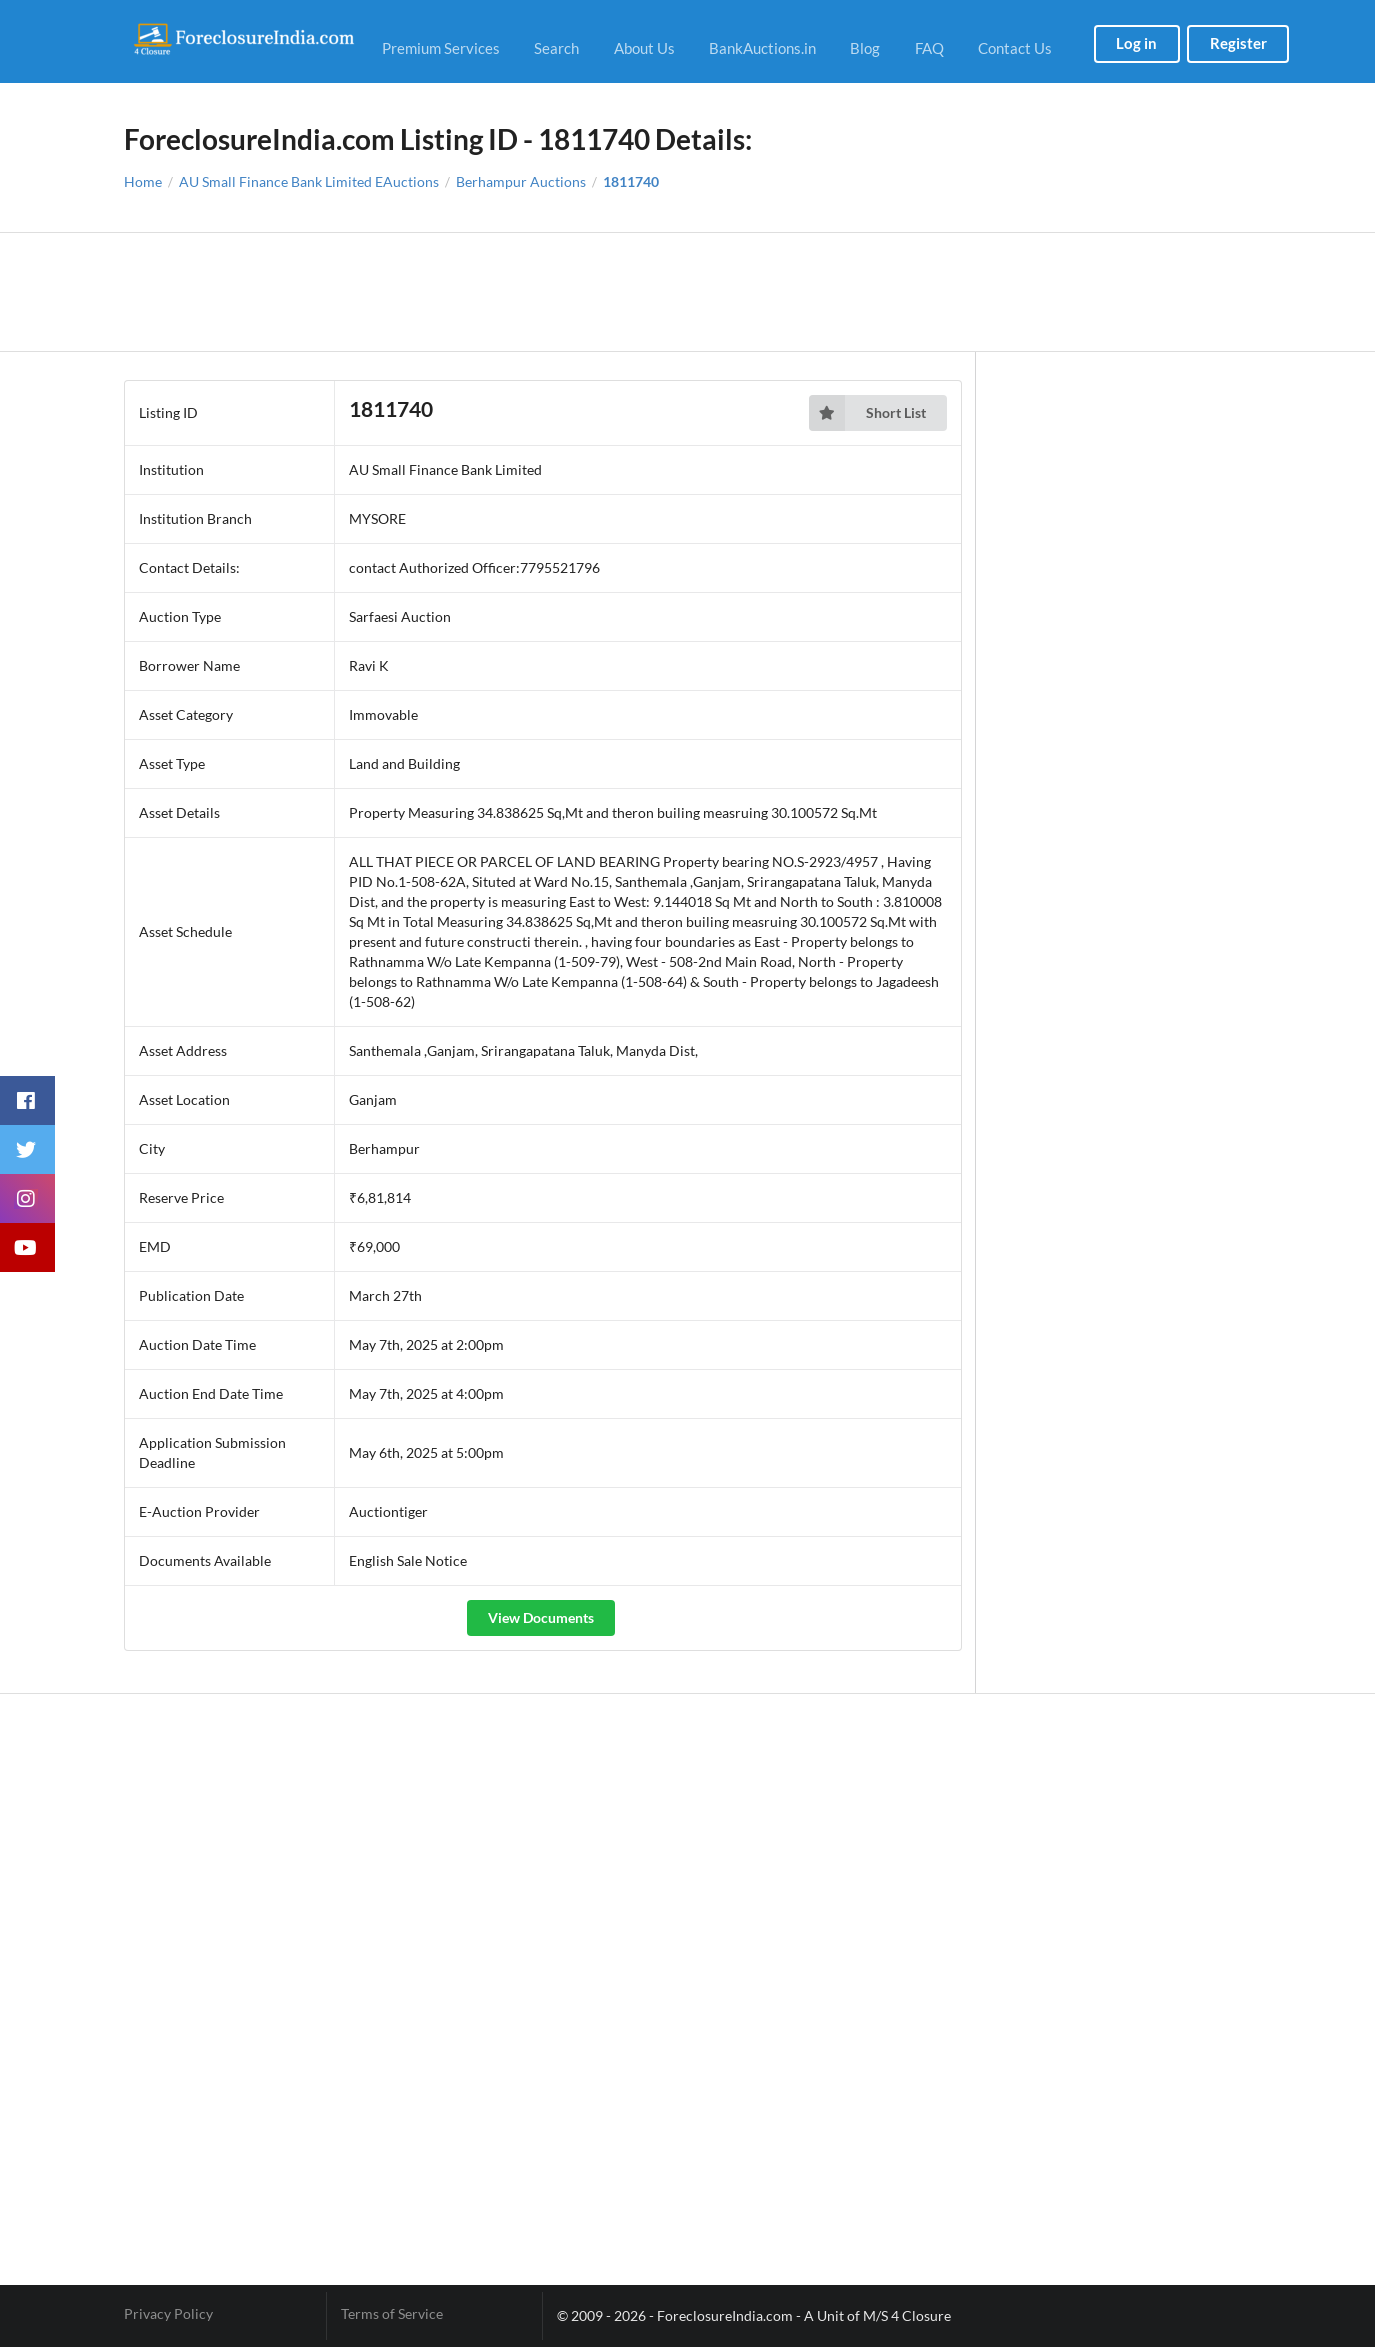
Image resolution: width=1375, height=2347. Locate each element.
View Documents (541, 1617)
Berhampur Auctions (521, 182)
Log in (1136, 43)
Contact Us (1015, 48)
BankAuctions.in (762, 48)
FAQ (929, 48)
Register (1238, 43)
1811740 (631, 182)
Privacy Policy (168, 2314)
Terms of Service (392, 2314)
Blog (865, 48)
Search (556, 48)
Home (143, 182)
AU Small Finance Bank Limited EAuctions (309, 182)
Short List (867, 413)
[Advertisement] (687, 292)
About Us (644, 48)
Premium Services (441, 48)
